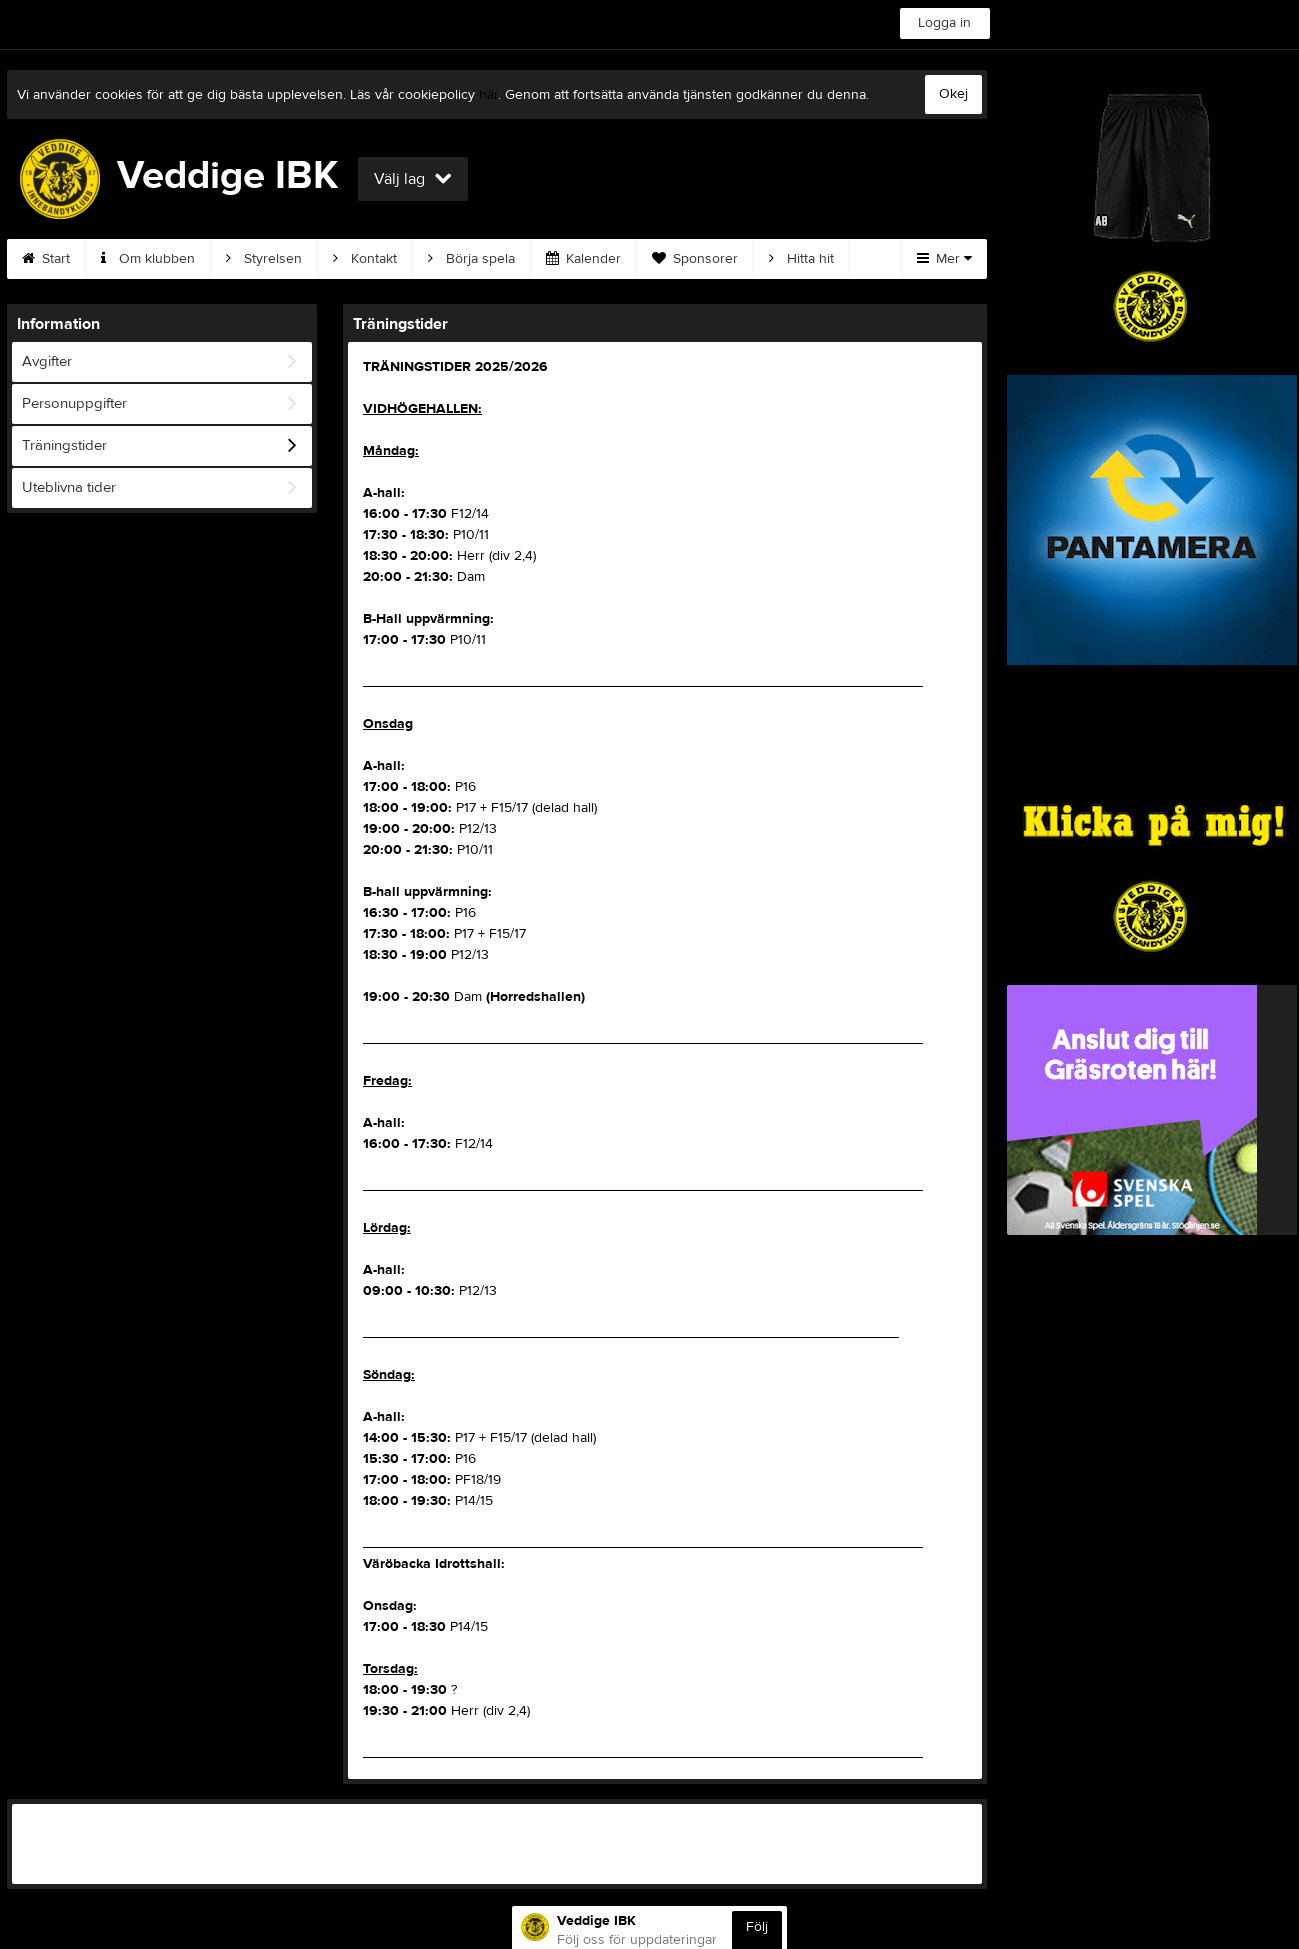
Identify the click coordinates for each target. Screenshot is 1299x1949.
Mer (944, 259)
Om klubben (148, 259)
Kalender (583, 259)
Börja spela (471, 259)
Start (46, 259)
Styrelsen (264, 259)
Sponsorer (695, 259)
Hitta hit (801, 259)
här (488, 95)
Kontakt (365, 259)
